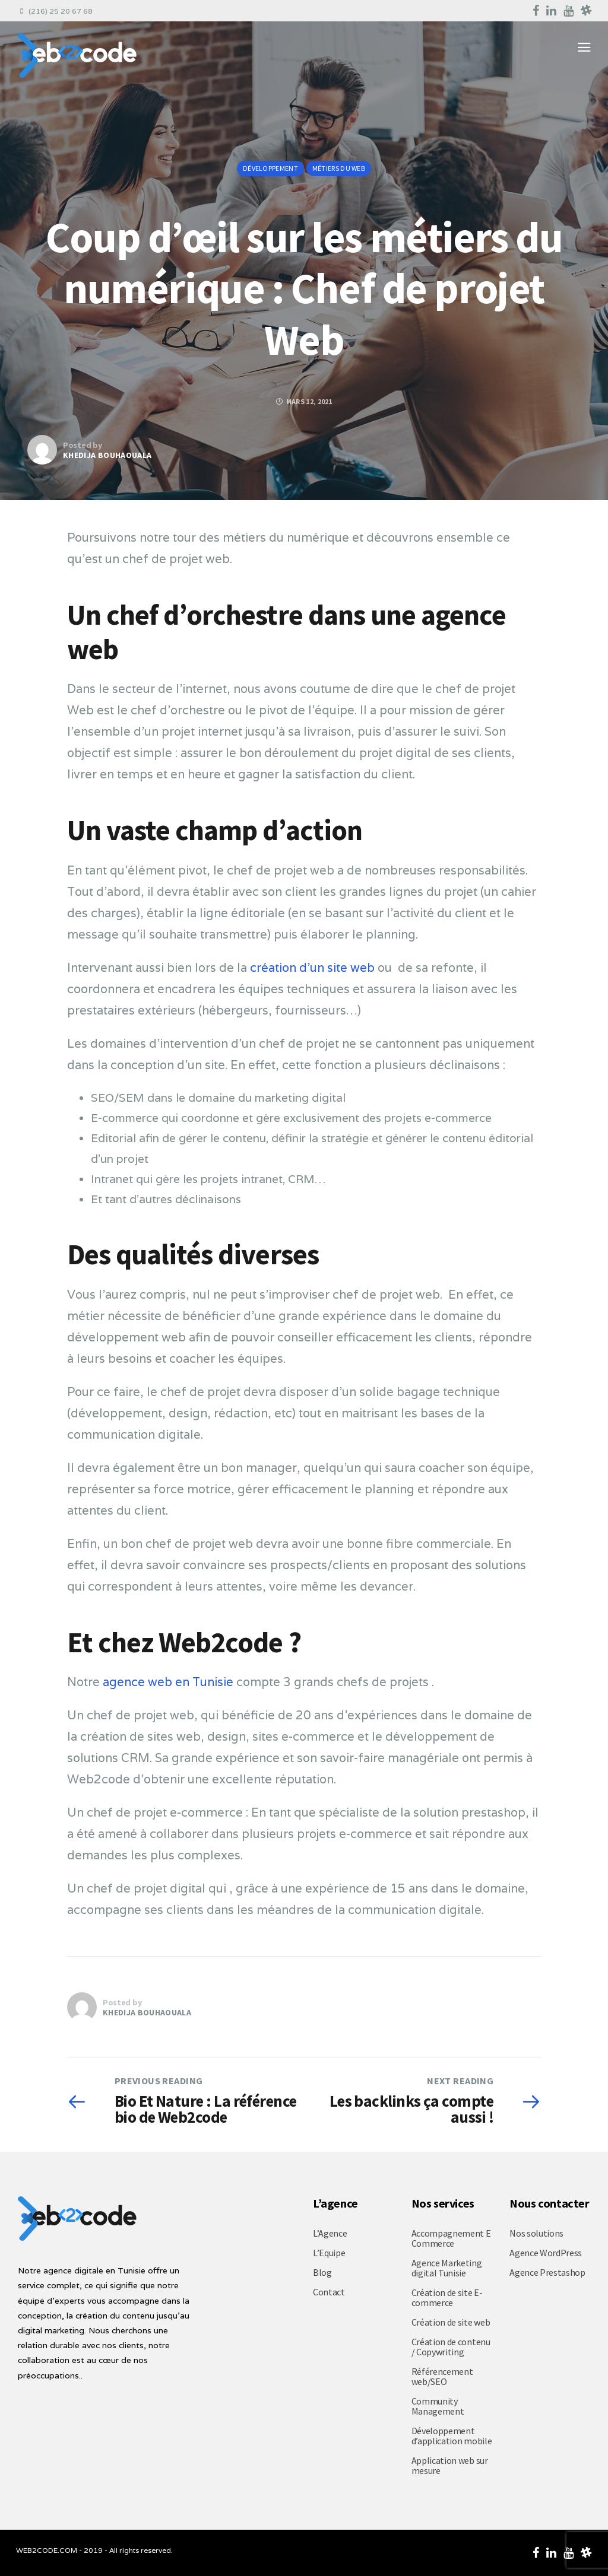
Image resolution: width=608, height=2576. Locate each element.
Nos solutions (536, 2233)
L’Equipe (329, 2253)
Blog (322, 2272)
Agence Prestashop (547, 2272)
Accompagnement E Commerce (451, 2238)
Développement (270, 168)
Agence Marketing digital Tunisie (446, 2268)
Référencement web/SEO (442, 2376)
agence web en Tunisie (168, 1682)
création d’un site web (312, 967)
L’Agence (330, 2233)
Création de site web (450, 2322)
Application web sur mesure (449, 2465)
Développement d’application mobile (451, 2436)
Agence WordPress (545, 2253)
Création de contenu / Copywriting (450, 2347)
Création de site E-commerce (447, 2297)
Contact (329, 2292)
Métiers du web (338, 168)
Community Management (437, 2406)
